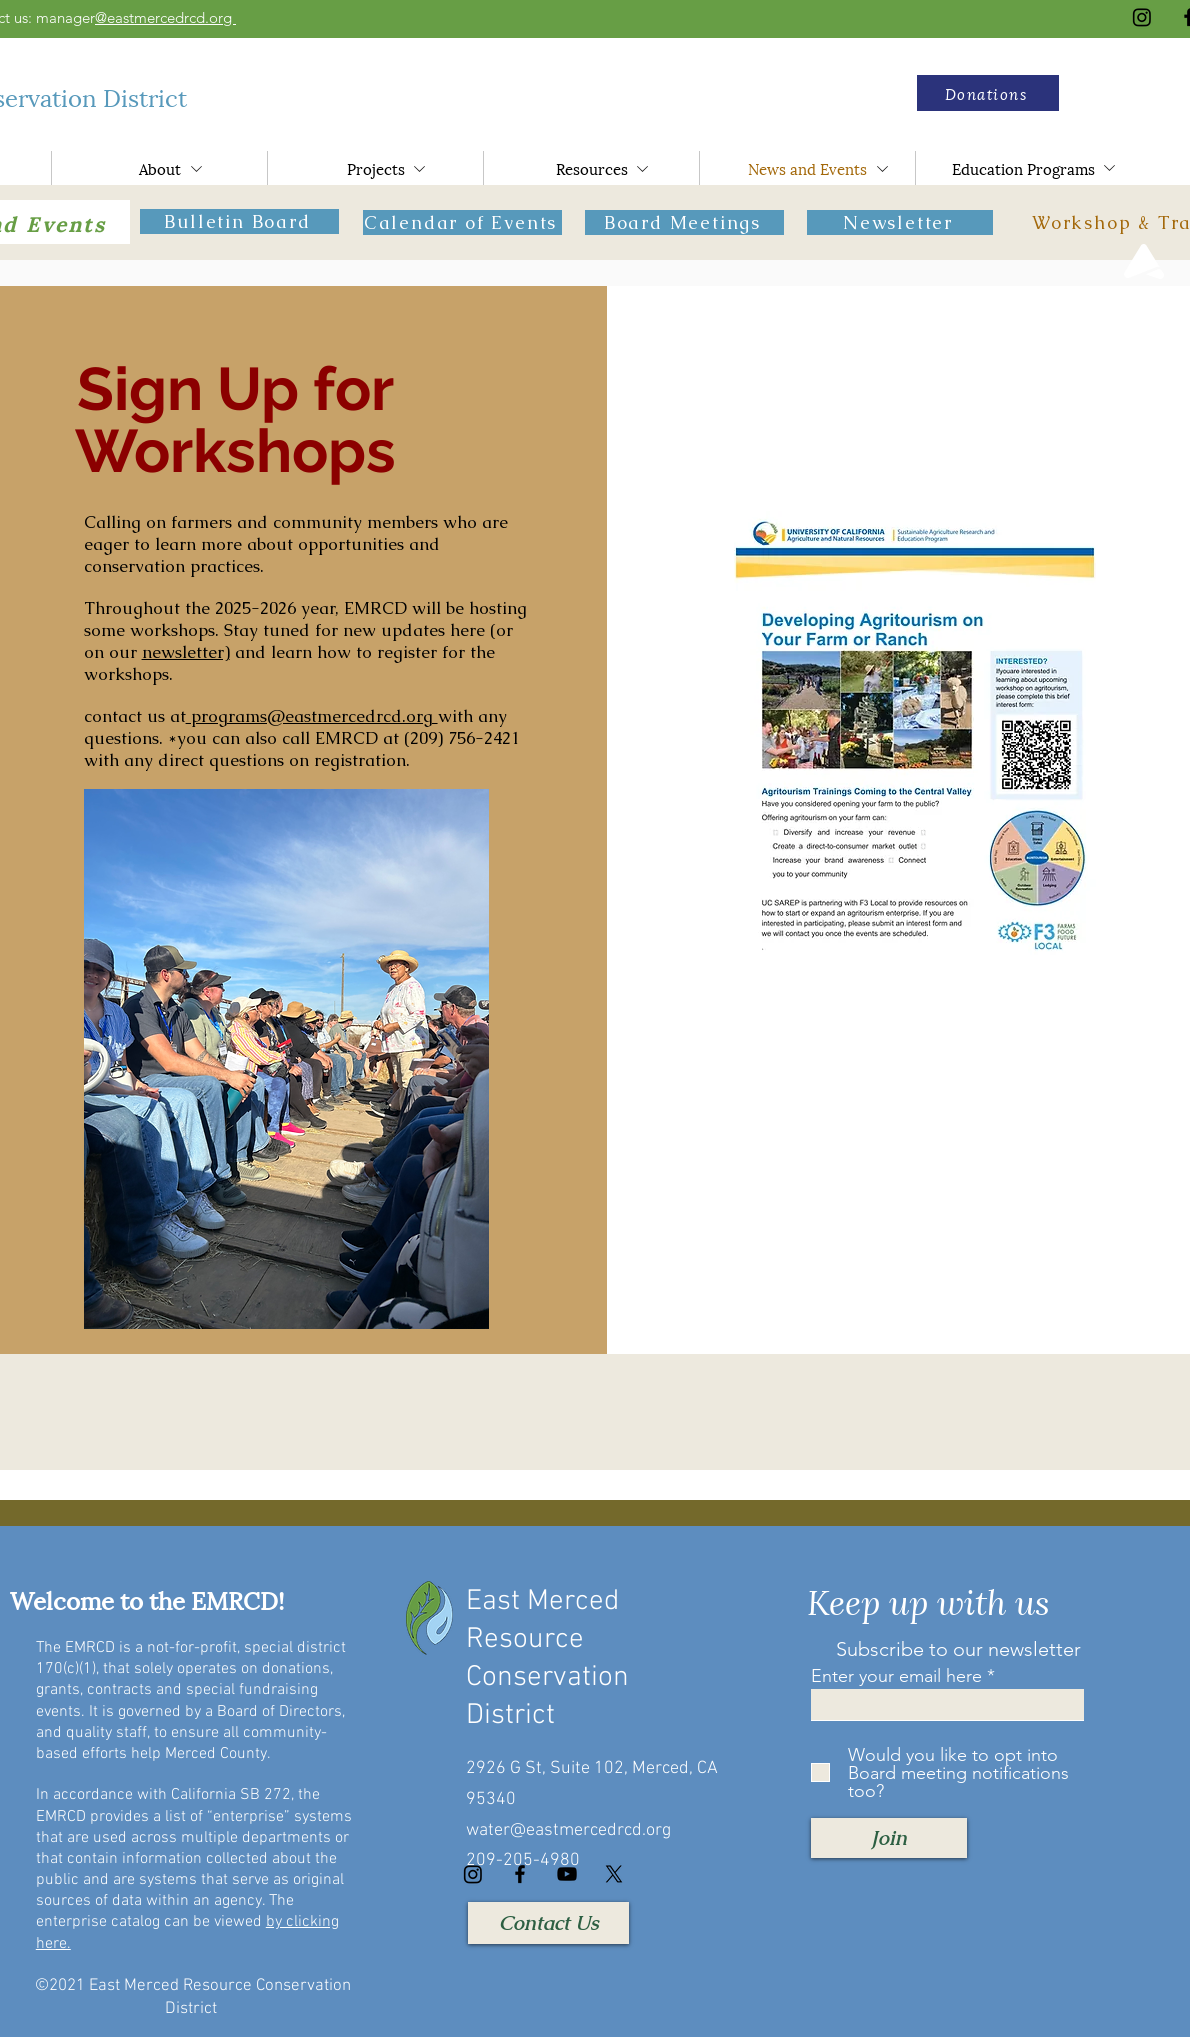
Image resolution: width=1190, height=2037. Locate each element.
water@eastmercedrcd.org (568, 1830)
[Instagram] (1142, 17)
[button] (988, 93)
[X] (614, 1874)
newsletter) (186, 652)
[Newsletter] (900, 222)
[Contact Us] (548, 1923)
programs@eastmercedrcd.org (312, 716)
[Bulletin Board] (239, 221)
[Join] (889, 1838)
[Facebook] (520, 1874)
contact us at (135, 716)
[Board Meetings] (684, 222)
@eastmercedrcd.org (165, 17)
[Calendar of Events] (462, 222)
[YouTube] (567, 1874)
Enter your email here (896, 1676)
